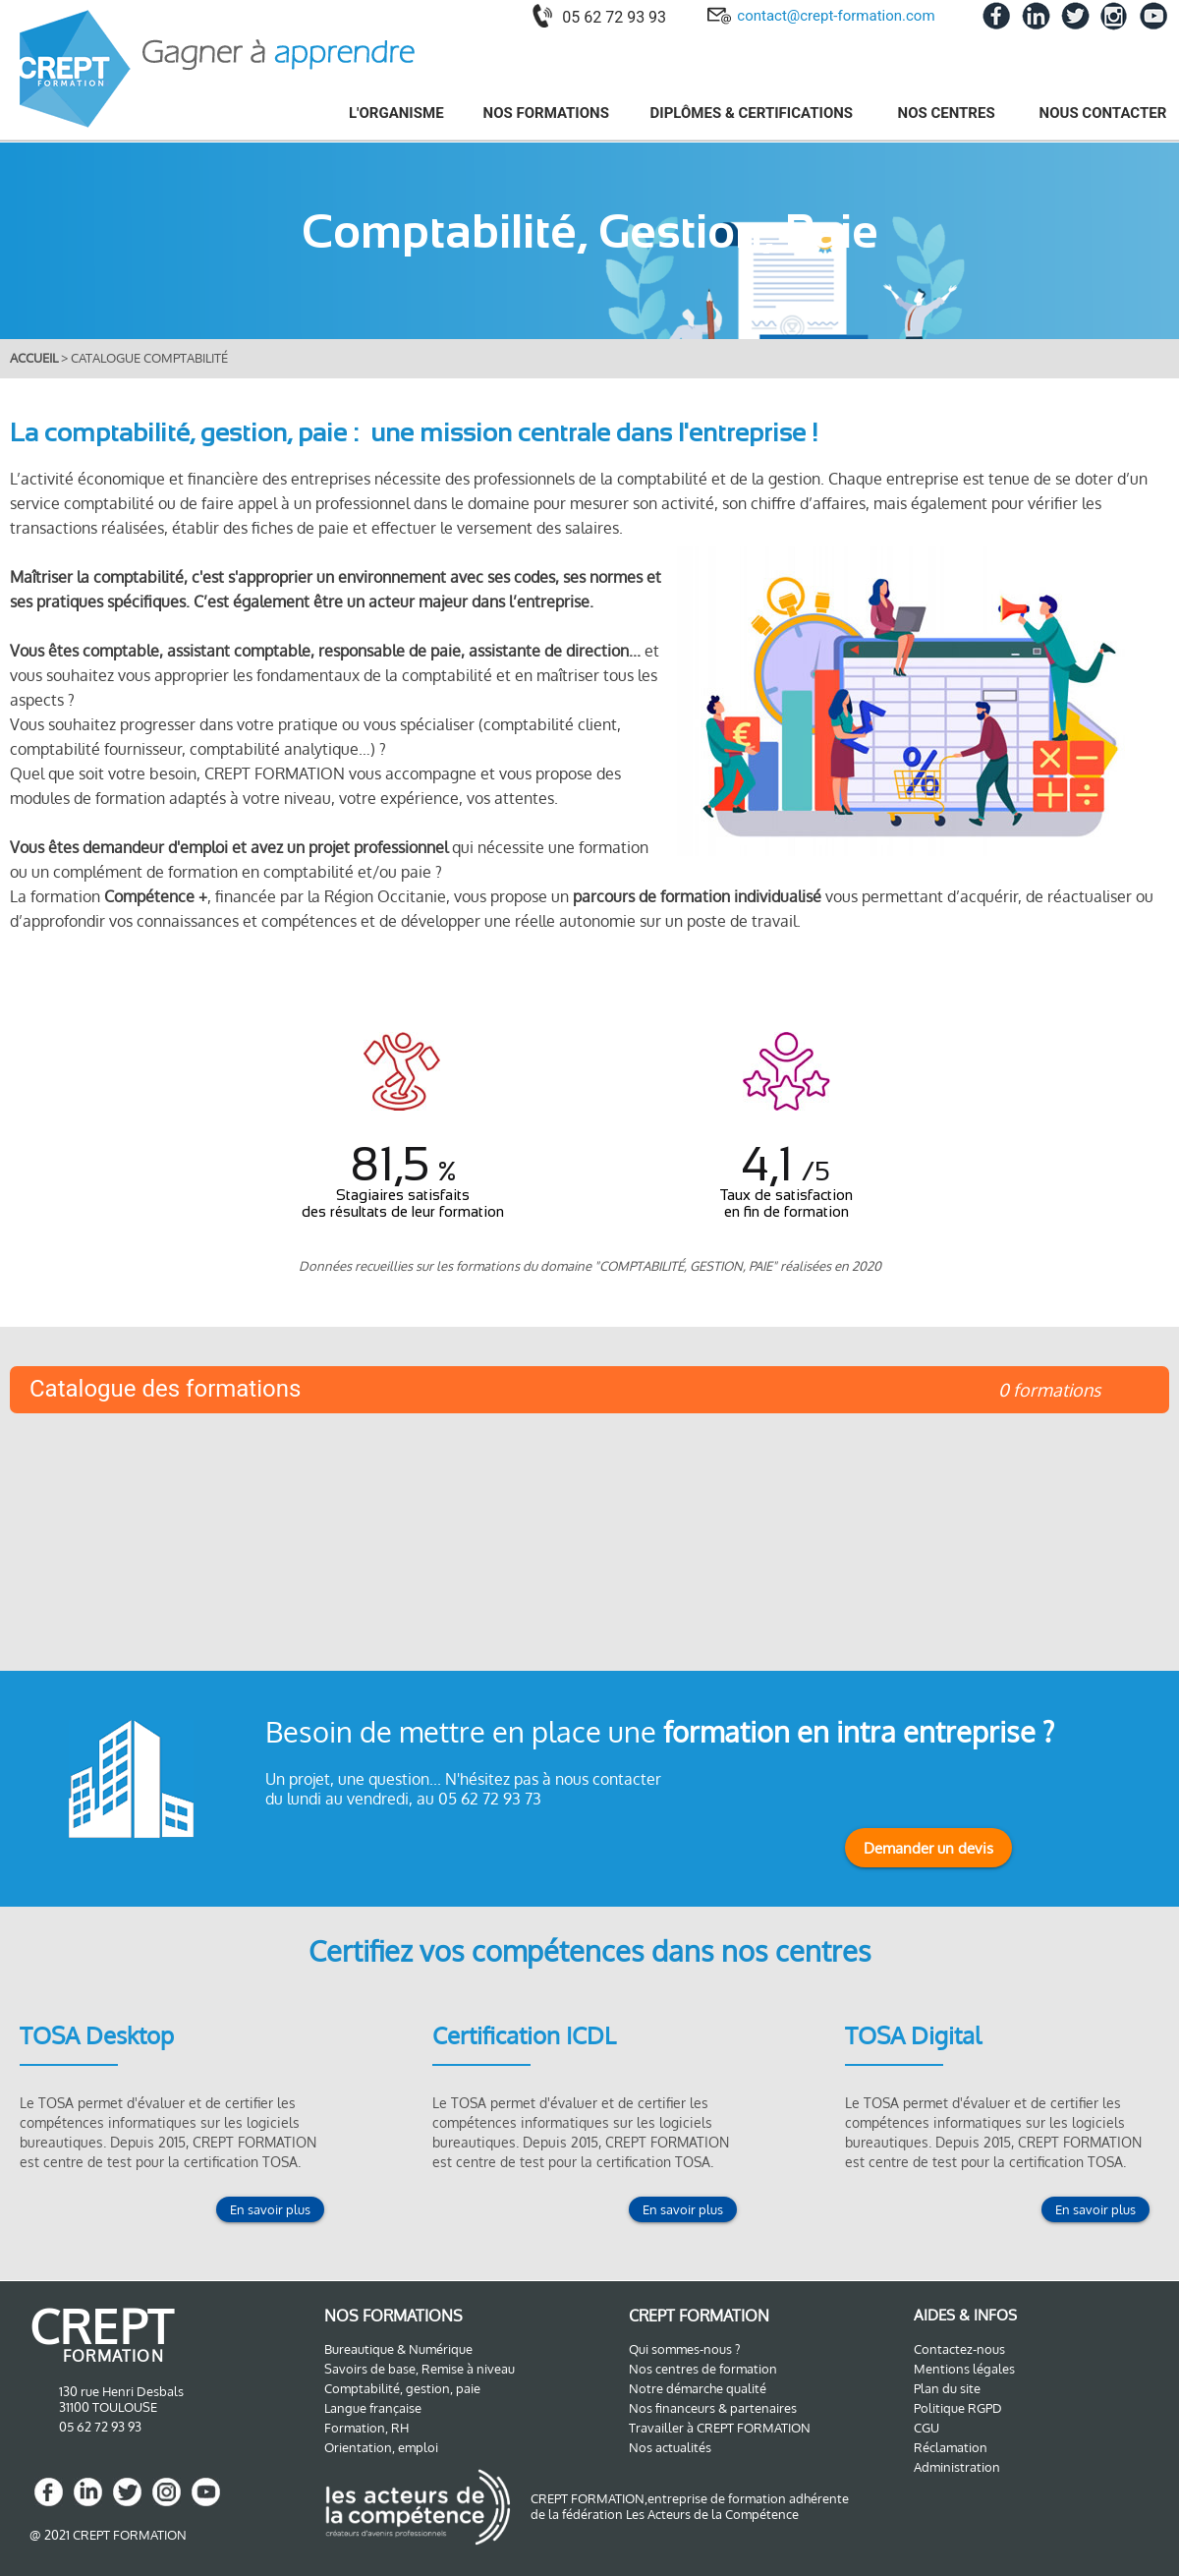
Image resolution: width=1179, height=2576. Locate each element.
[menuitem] (384, 112)
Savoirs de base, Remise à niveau (419, 2368)
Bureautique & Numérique (398, 2349)
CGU (926, 2427)
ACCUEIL (35, 358)
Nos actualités (670, 2447)
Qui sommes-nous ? (684, 2349)
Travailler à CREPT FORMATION (720, 2427)
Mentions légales (964, 2368)
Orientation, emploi (381, 2447)
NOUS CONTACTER (1103, 113)
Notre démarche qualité (697, 2388)
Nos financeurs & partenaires (713, 2408)
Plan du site (947, 2388)
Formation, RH (366, 2427)
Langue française (372, 2408)
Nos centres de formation (703, 2368)
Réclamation (950, 2447)
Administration (957, 2467)
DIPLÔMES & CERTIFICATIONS (753, 113)
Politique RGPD (958, 2408)
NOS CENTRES (948, 113)
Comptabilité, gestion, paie (402, 2388)
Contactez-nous (959, 2349)
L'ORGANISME (396, 113)
